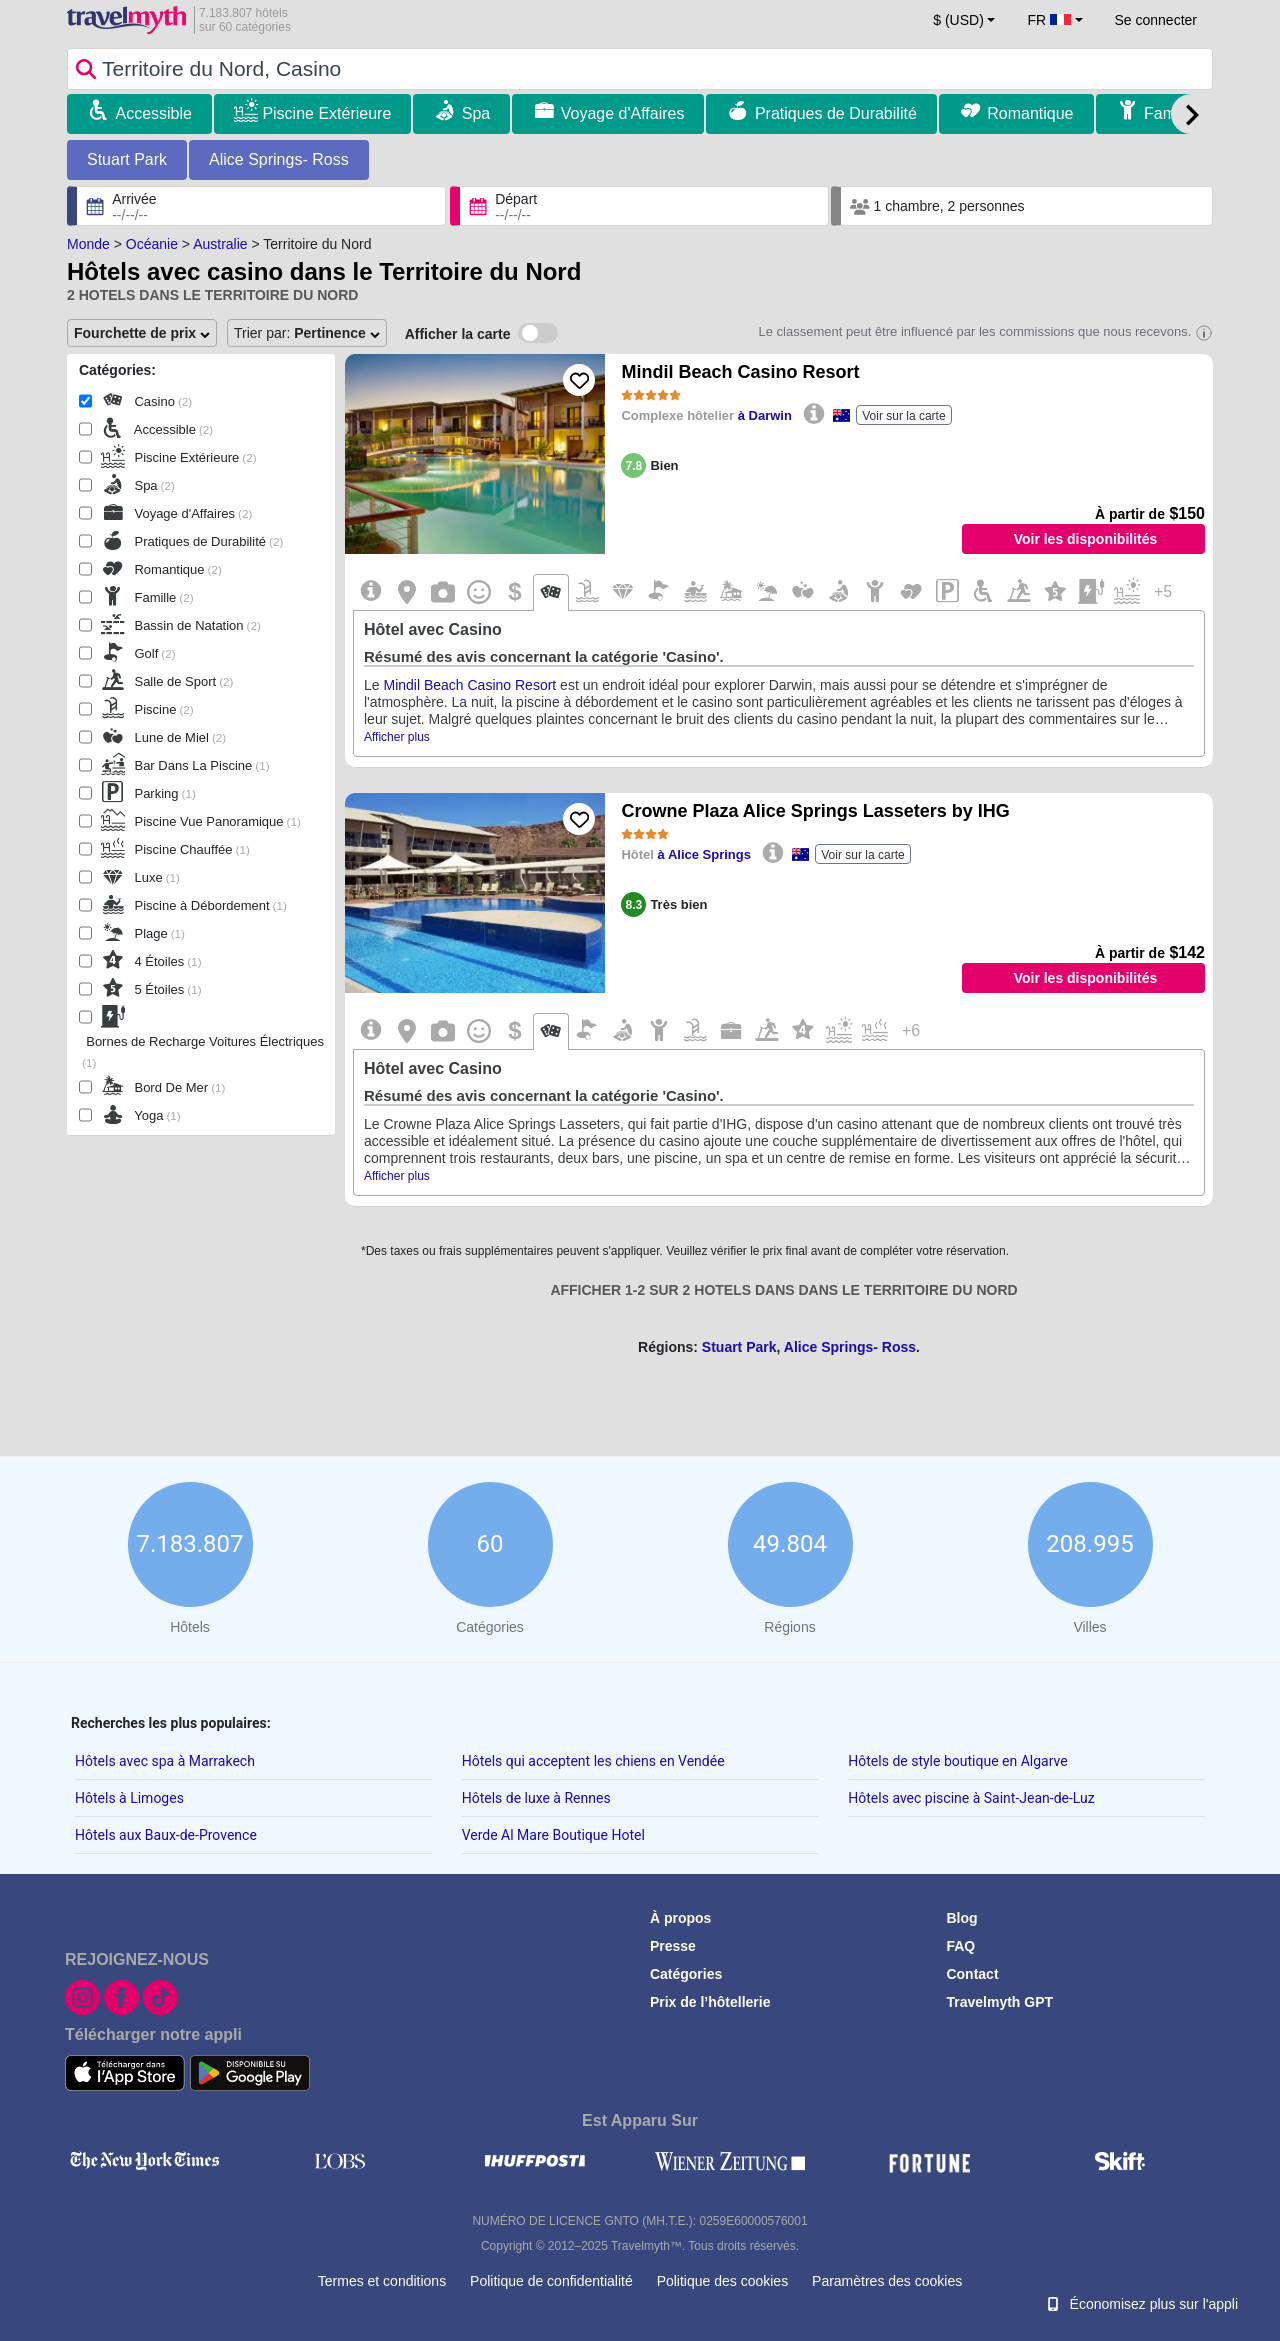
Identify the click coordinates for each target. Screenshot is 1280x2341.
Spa (476, 113)
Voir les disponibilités (1086, 539)
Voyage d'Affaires (623, 113)
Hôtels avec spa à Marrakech (165, 1761)
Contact (972, 1974)
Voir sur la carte (903, 416)
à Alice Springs (704, 854)
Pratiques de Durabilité (836, 113)
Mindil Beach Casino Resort (740, 372)
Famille (1170, 113)
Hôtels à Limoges (129, 1798)
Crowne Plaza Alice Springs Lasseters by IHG (815, 811)
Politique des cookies (723, 2281)
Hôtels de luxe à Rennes (536, 1798)
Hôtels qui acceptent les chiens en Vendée (593, 1761)
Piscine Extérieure (326, 113)
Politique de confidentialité (551, 2281)
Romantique (1030, 113)
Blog (961, 1918)
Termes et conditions (382, 2281)
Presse (673, 1946)
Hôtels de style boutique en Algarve (957, 1761)
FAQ (960, 1946)
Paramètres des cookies (887, 2281)
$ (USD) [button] (958, 20)
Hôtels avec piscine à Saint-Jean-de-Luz (971, 1798)
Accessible (153, 113)
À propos (680, 1918)
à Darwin (765, 415)
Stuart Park (127, 159)
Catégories (686, 1974)
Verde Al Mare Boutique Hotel (553, 1835)
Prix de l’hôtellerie (710, 2002)
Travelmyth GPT (999, 2002)
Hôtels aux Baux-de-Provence (166, 1835)
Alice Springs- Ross (279, 159)
